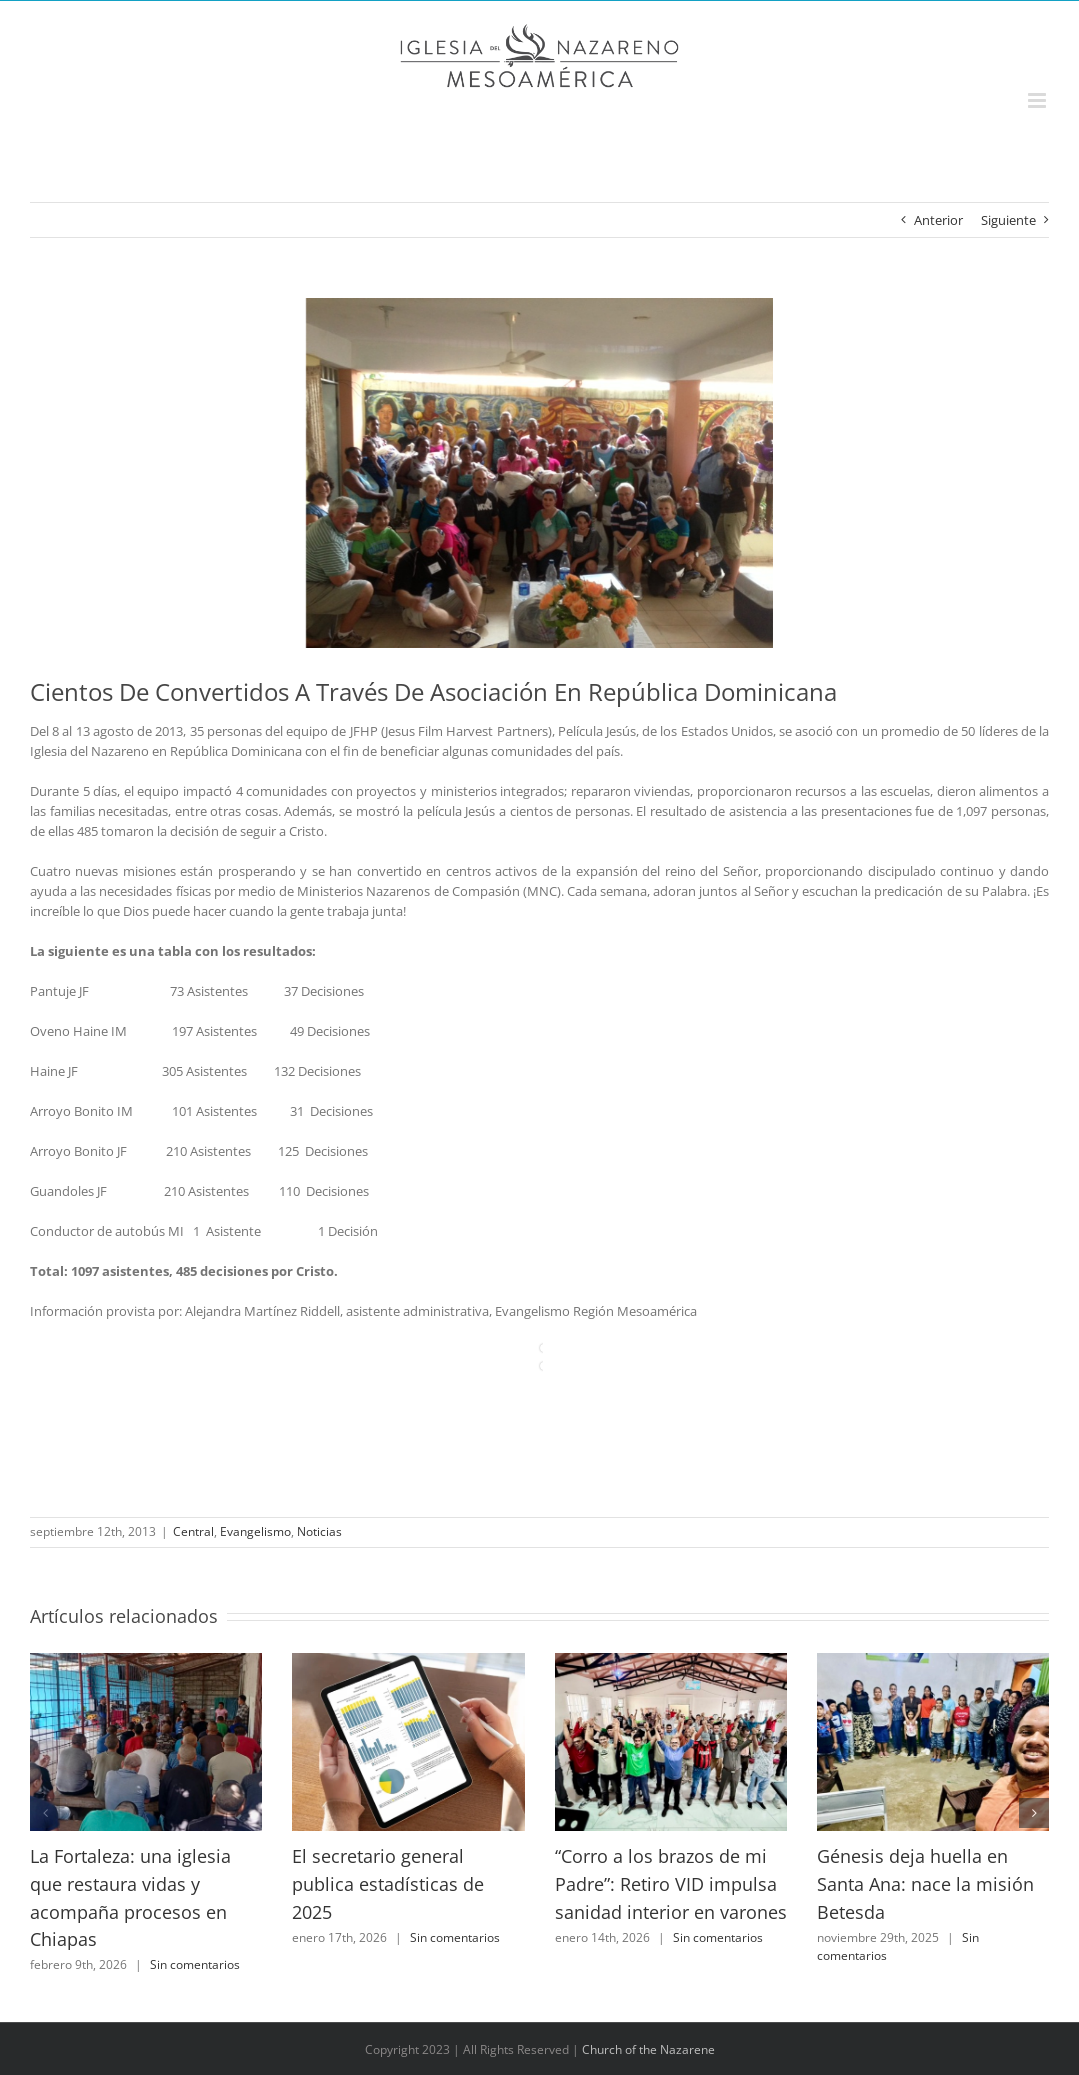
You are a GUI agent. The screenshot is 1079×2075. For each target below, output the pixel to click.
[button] (45, 1813)
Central (193, 1531)
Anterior (938, 220)
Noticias (319, 1531)
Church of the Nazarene (648, 2049)
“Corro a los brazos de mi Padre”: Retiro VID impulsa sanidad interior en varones (671, 1883)
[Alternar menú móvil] (1038, 100)
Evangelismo (255, 1531)
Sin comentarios (195, 1964)
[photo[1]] (539, 473)
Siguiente (1008, 220)
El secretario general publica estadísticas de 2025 (388, 1883)
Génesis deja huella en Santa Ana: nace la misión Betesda (925, 1883)
